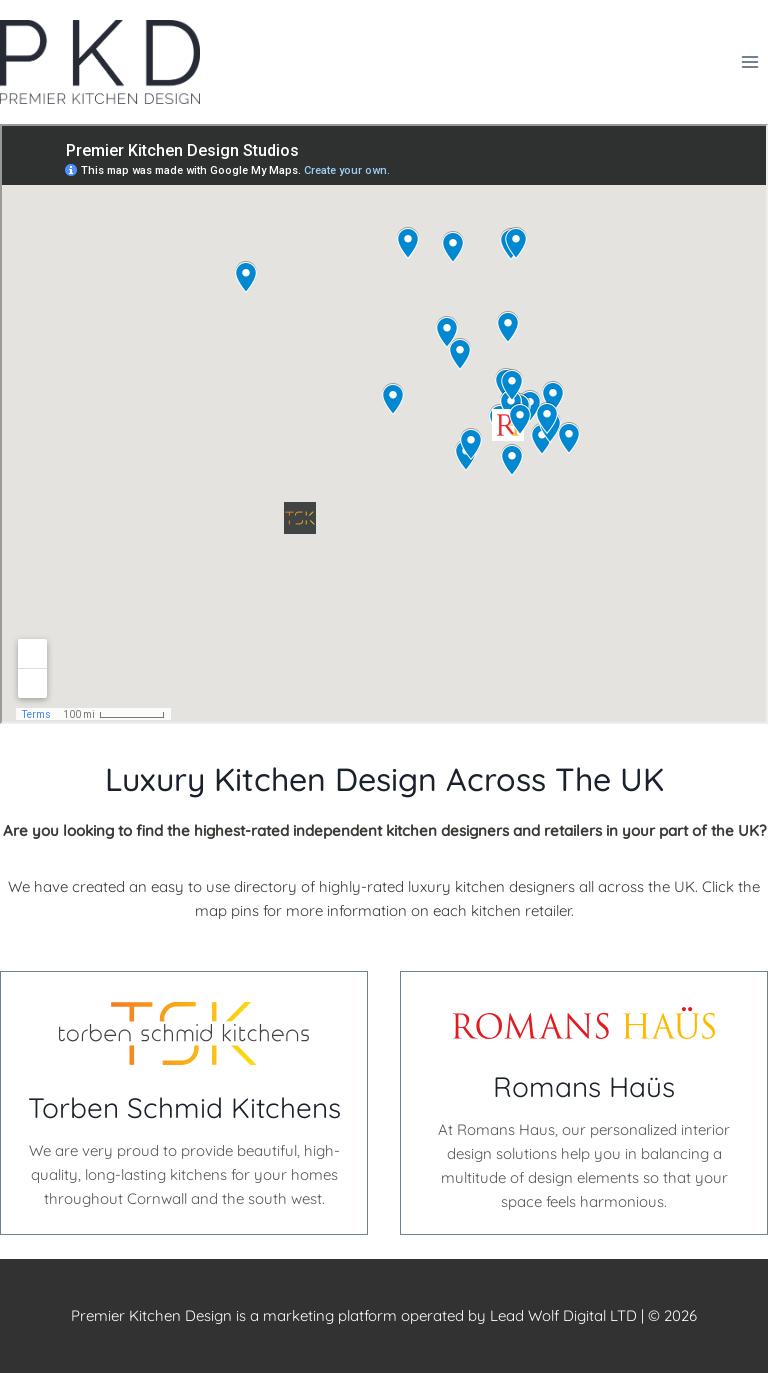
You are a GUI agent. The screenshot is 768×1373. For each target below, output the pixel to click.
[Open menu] (749, 61)
